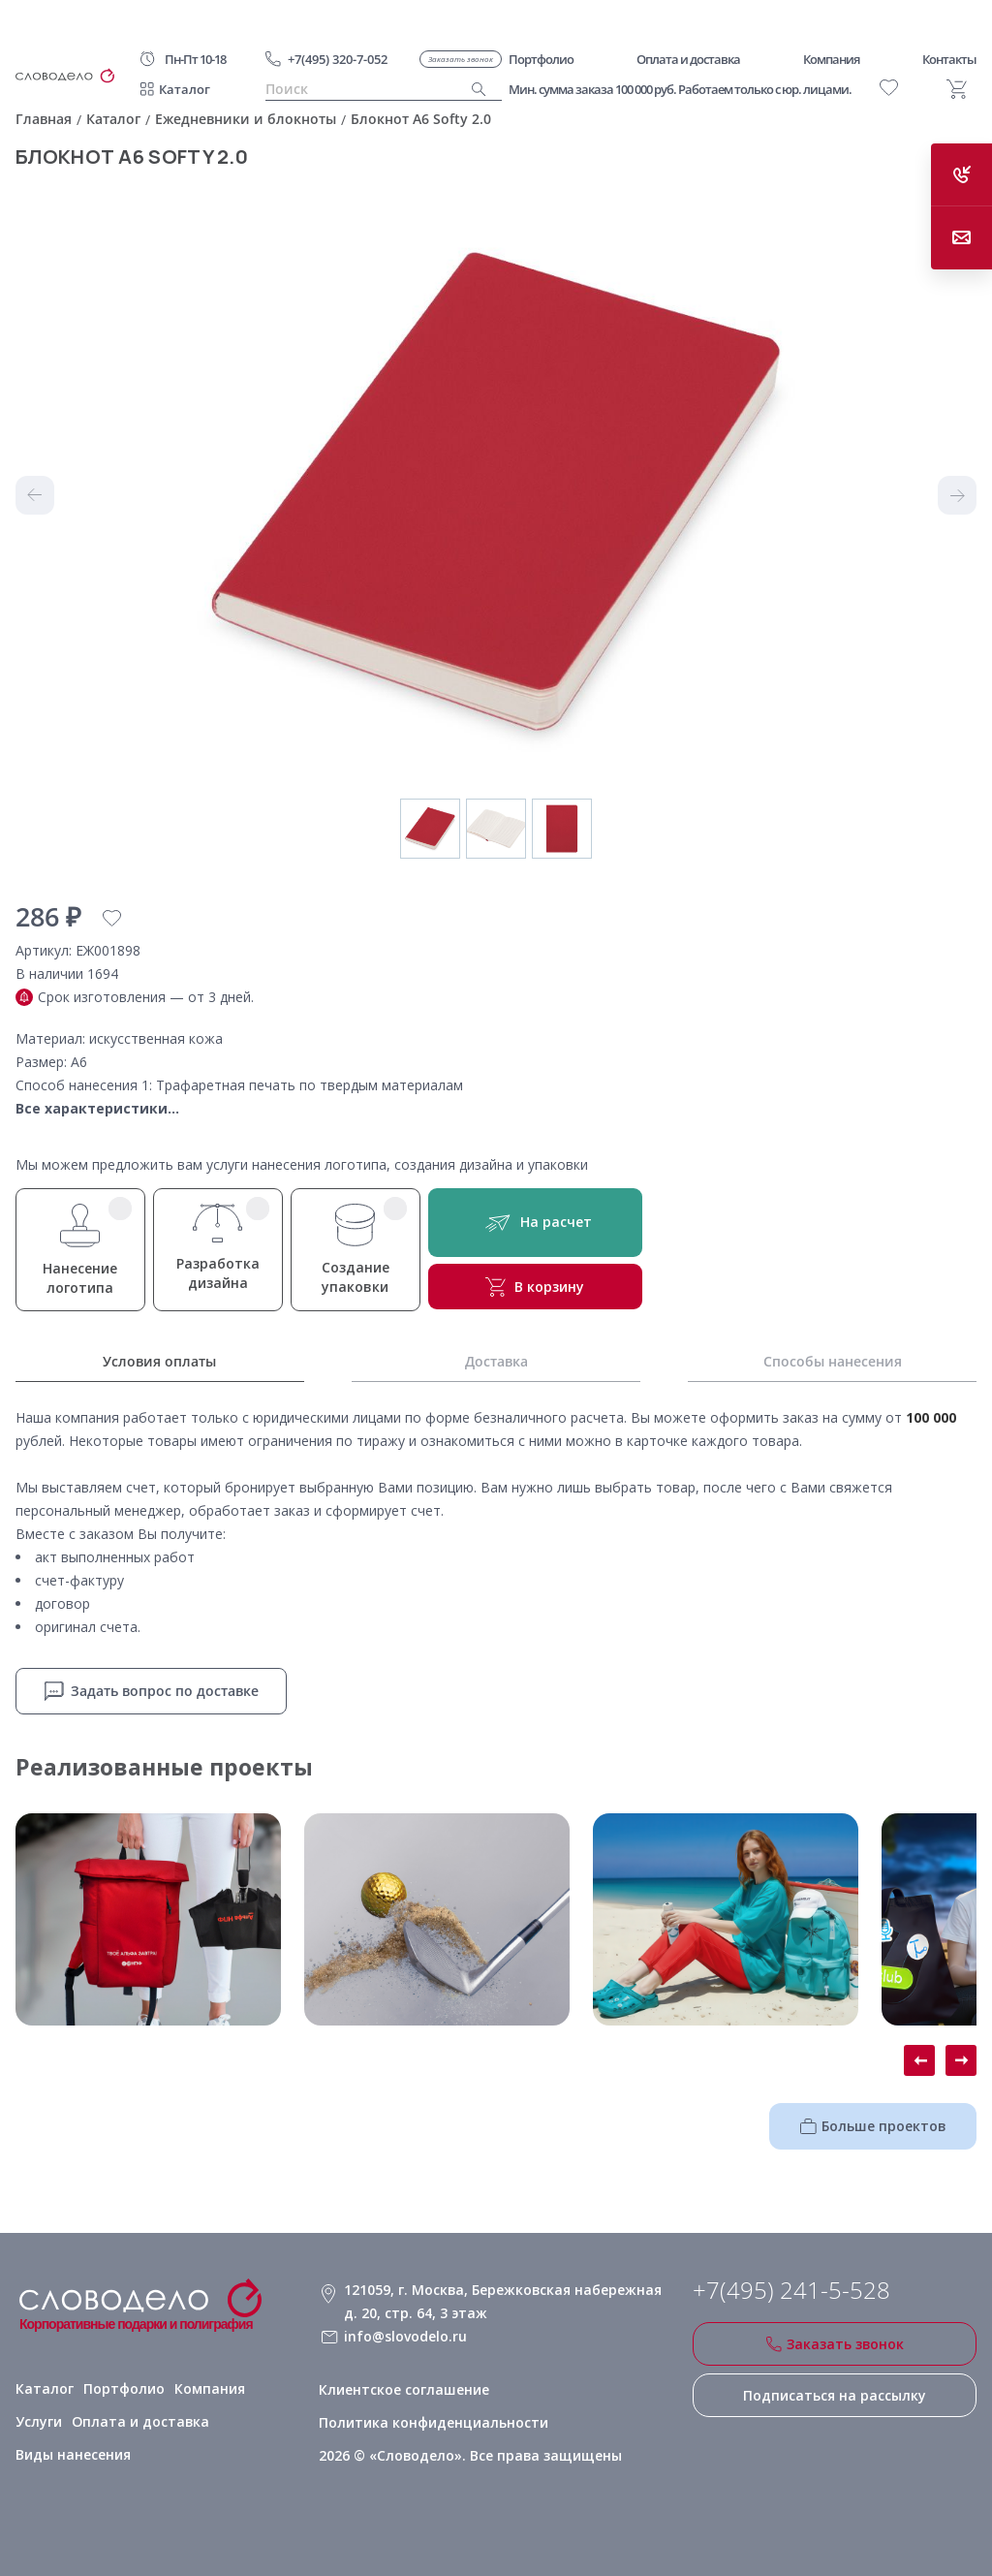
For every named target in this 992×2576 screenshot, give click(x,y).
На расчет (534, 1223)
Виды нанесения (212, 2421)
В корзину (534, 1287)
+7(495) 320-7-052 (338, 59)
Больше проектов (873, 2126)
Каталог (184, 89)
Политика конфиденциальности (432, 2421)
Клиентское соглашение (403, 2388)
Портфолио (119, 2388)
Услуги (273, 2388)
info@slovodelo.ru (404, 2336)
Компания (205, 2388)
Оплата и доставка (80, 2421)
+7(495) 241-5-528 (791, 2290)
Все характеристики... (97, 1108)
